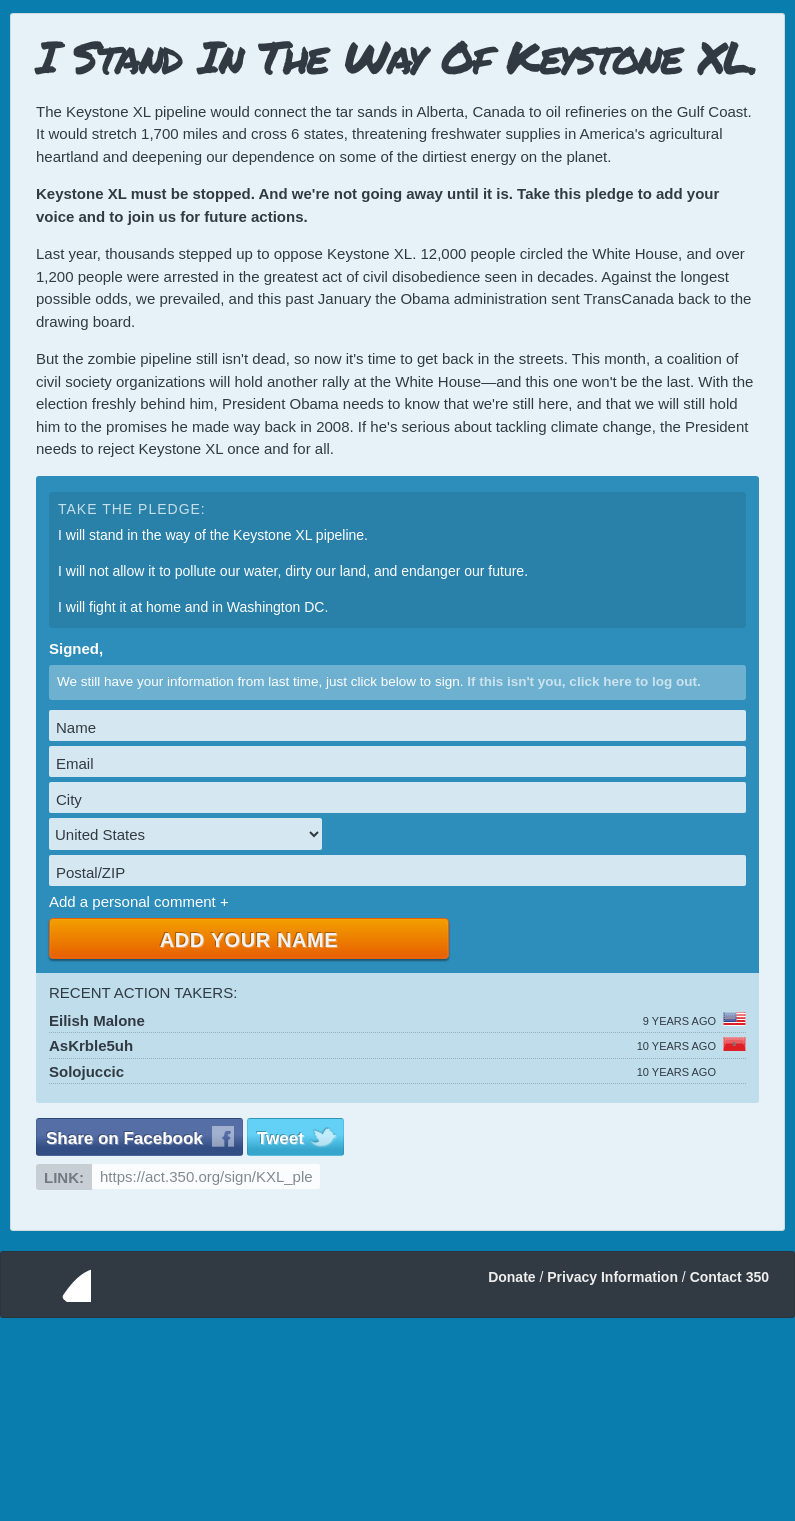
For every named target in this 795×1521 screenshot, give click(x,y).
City (69, 799)
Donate (511, 1277)
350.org (53, 1284)
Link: (64, 1177)
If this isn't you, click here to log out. (583, 681)
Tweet (280, 1138)
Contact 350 (729, 1277)
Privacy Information (612, 1277)
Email (75, 763)
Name (76, 727)
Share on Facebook (124, 1138)
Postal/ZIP (90, 872)
